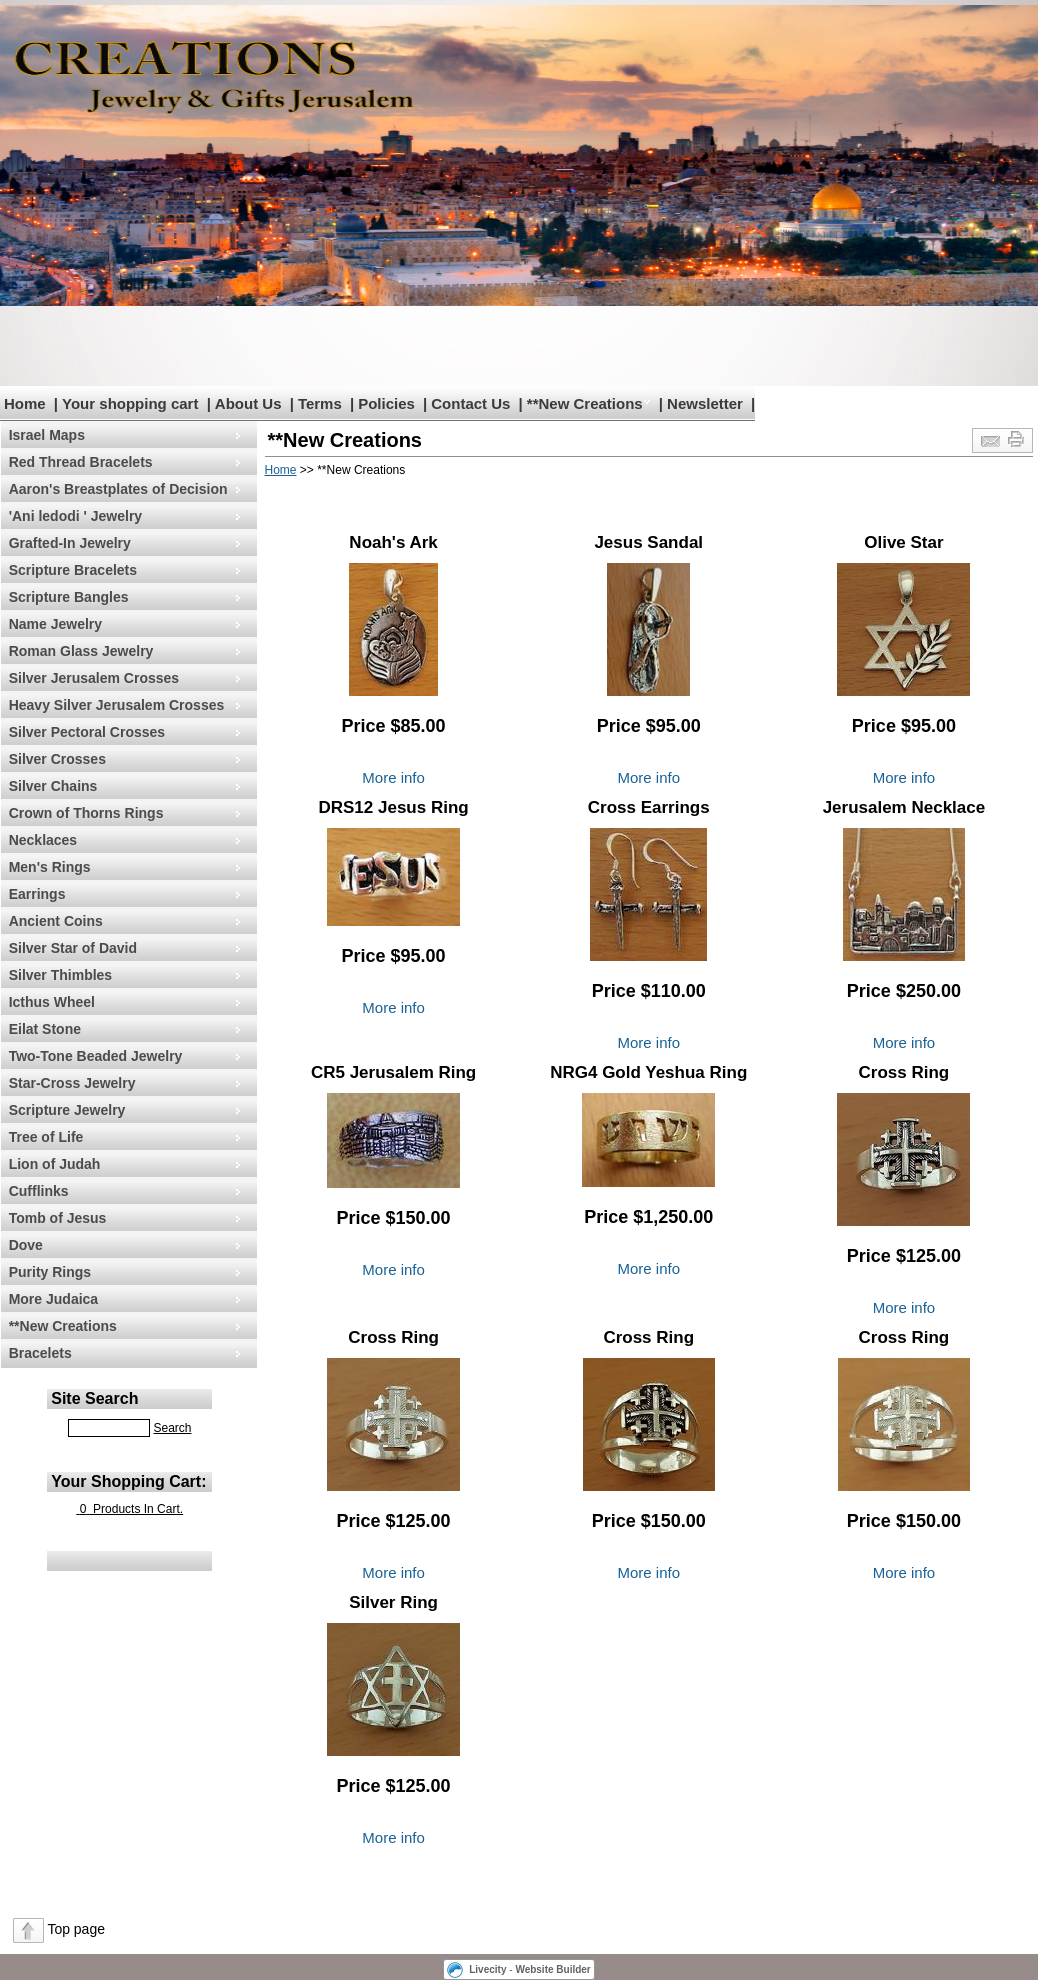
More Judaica (53, 1299)
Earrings (37, 894)
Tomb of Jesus (58, 1218)
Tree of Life (46, 1137)
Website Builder (552, 1969)
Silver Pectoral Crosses (87, 732)
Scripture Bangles (69, 597)
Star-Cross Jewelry (72, 1083)
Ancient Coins (56, 921)
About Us (248, 403)
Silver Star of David (73, 948)
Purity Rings (50, 1272)
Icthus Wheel (52, 1002)
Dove (26, 1245)
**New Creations (585, 403)
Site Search (94, 1398)
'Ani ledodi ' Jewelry (75, 516)
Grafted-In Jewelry (70, 543)
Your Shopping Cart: (128, 1481)
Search (172, 1428)
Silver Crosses (57, 759)
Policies (386, 403)
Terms (320, 403)
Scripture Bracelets (73, 570)
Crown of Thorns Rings (86, 813)
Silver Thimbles (60, 975)
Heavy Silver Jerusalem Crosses (117, 705)
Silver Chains (53, 786)
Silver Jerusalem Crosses (94, 678)
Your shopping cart (130, 403)
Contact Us (470, 403)
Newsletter (705, 403)
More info (393, 777)
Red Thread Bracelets (81, 462)
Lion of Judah (55, 1164)
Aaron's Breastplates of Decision (118, 489)
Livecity (487, 1969)
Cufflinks (39, 1191)
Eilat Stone (45, 1029)
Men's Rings (50, 867)
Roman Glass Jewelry (81, 651)
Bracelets (40, 1353)
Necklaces (43, 840)
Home (25, 403)
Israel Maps (47, 435)
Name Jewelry (55, 624)
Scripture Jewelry (67, 1110)
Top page (76, 1929)
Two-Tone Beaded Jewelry (96, 1056)
